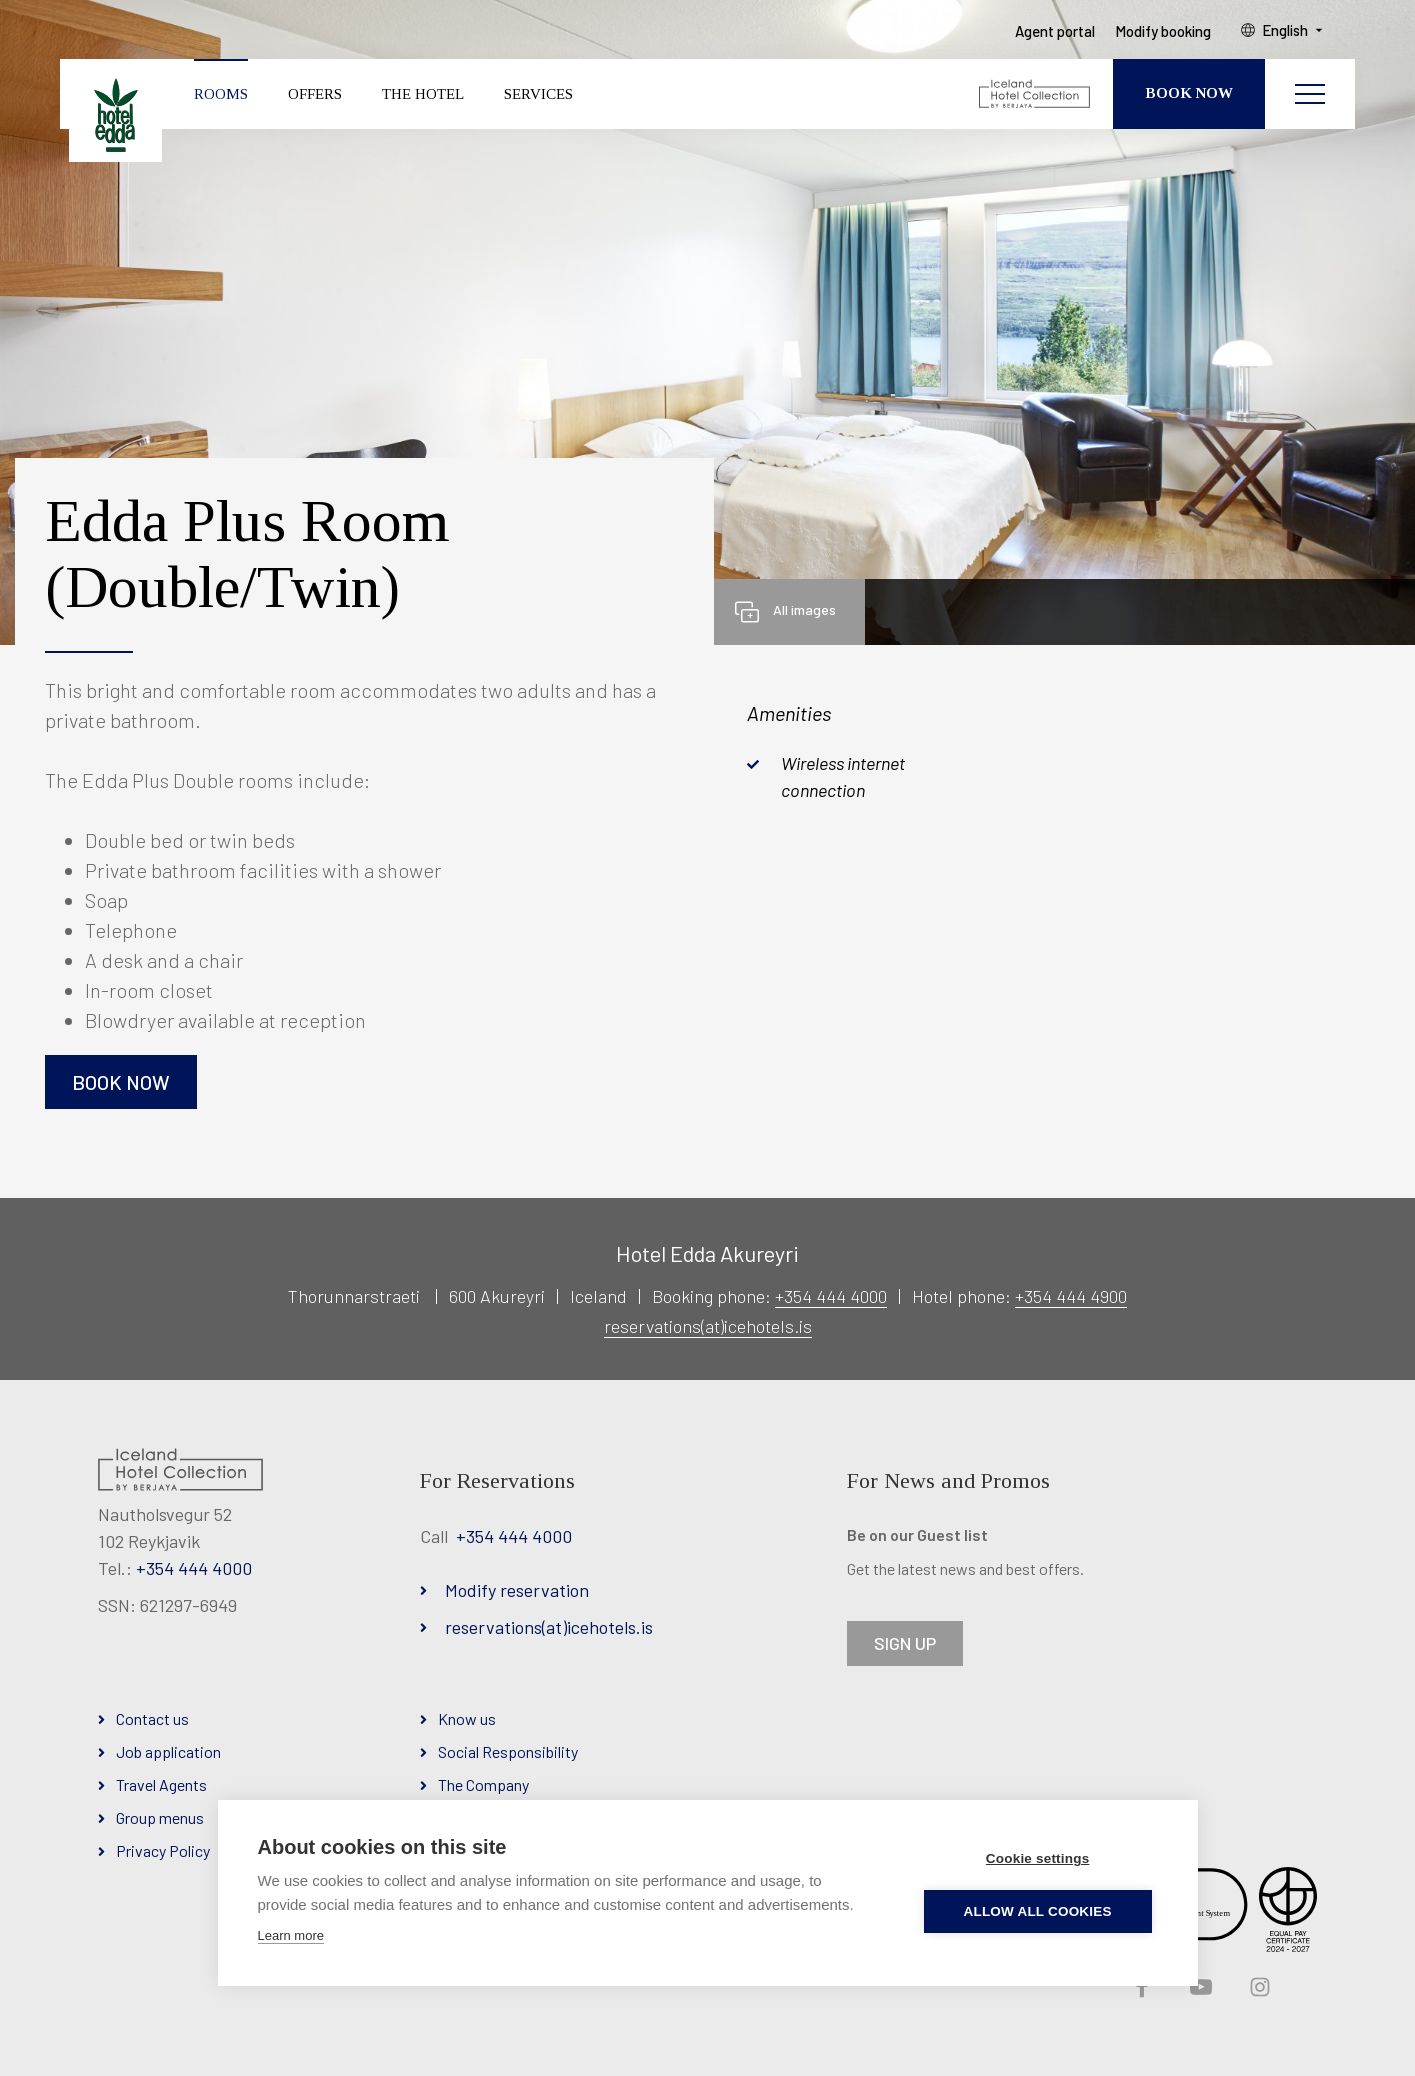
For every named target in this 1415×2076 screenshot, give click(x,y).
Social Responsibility (508, 1751)
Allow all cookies (1038, 1911)
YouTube (1199, 1988)
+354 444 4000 (831, 1296)
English (1287, 31)
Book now (121, 1082)
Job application (168, 1751)
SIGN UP (905, 1643)
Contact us (152, 1718)
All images (804, 609)
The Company (483, 1784)
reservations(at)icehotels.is (708, 1326)
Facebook (1140, 1988)
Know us (467, 1718)
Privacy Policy (163, 1850)
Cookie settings (1039, 1858)
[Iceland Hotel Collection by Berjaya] (1035, 95)
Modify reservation (517, 1590)
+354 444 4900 (1071, 1296)
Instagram (1258, 1988)
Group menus (160, 1817)
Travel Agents (161, 1784)
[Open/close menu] (1310, 95)
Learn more (291, 1935)
